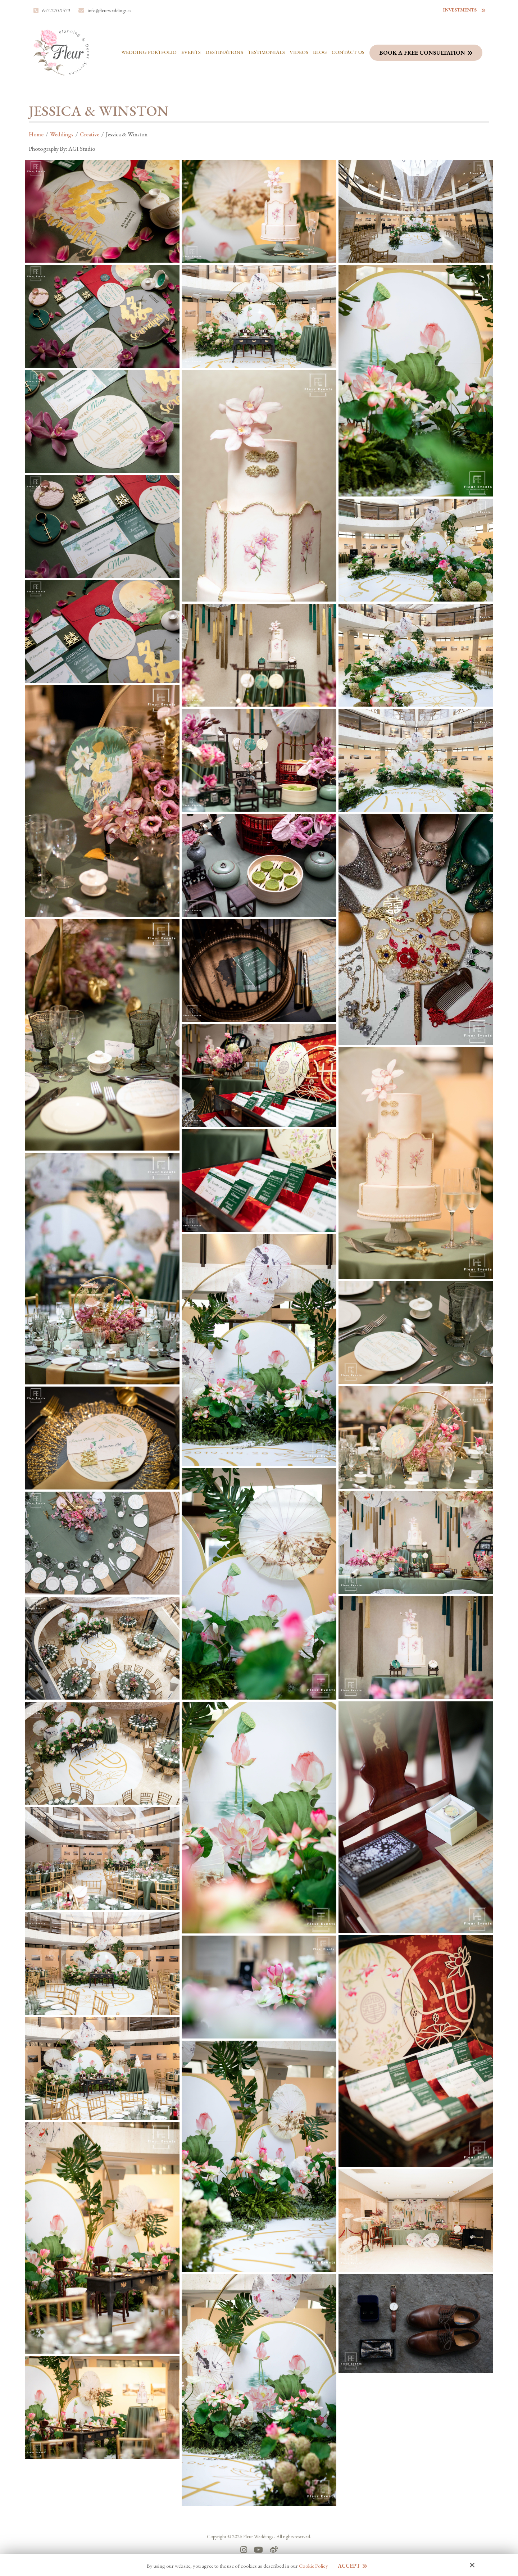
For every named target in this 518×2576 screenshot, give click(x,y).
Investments (460, 10)
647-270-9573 (56, 10)
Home (36, 134)
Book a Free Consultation (422, 52)
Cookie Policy (313, 2566)
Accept (349, 2565)
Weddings (61, 134)
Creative (89, 134)
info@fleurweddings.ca (110, 10)
